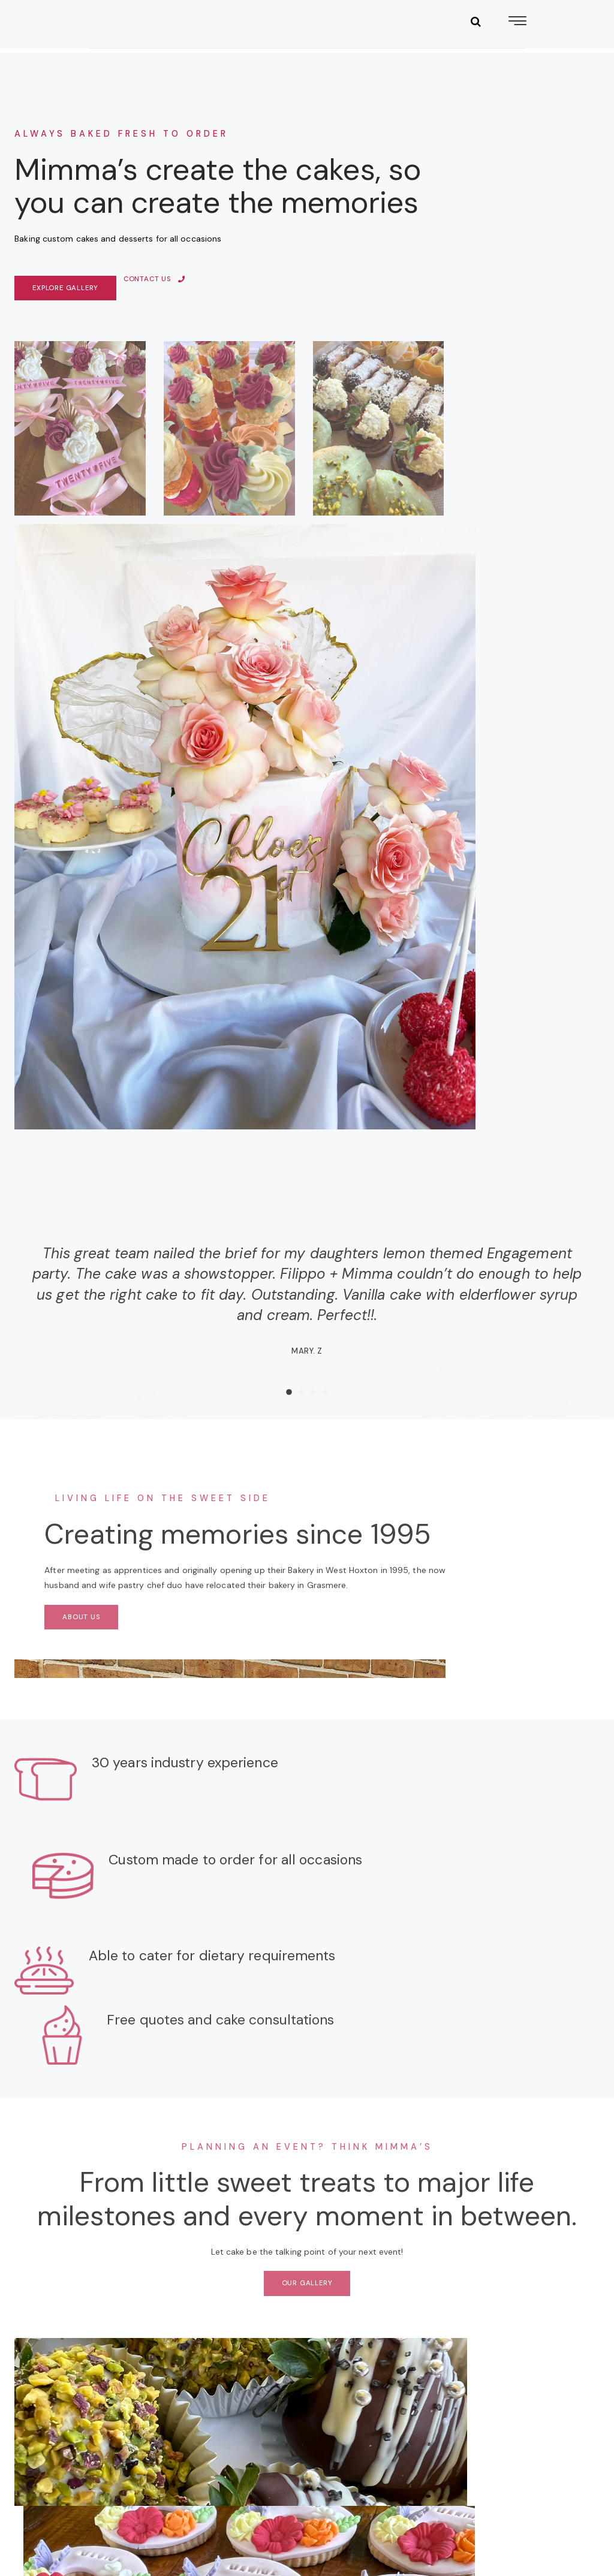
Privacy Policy (61, 2544)
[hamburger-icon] (517, 42)
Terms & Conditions (251, 2529)
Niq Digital (564, 2529)
